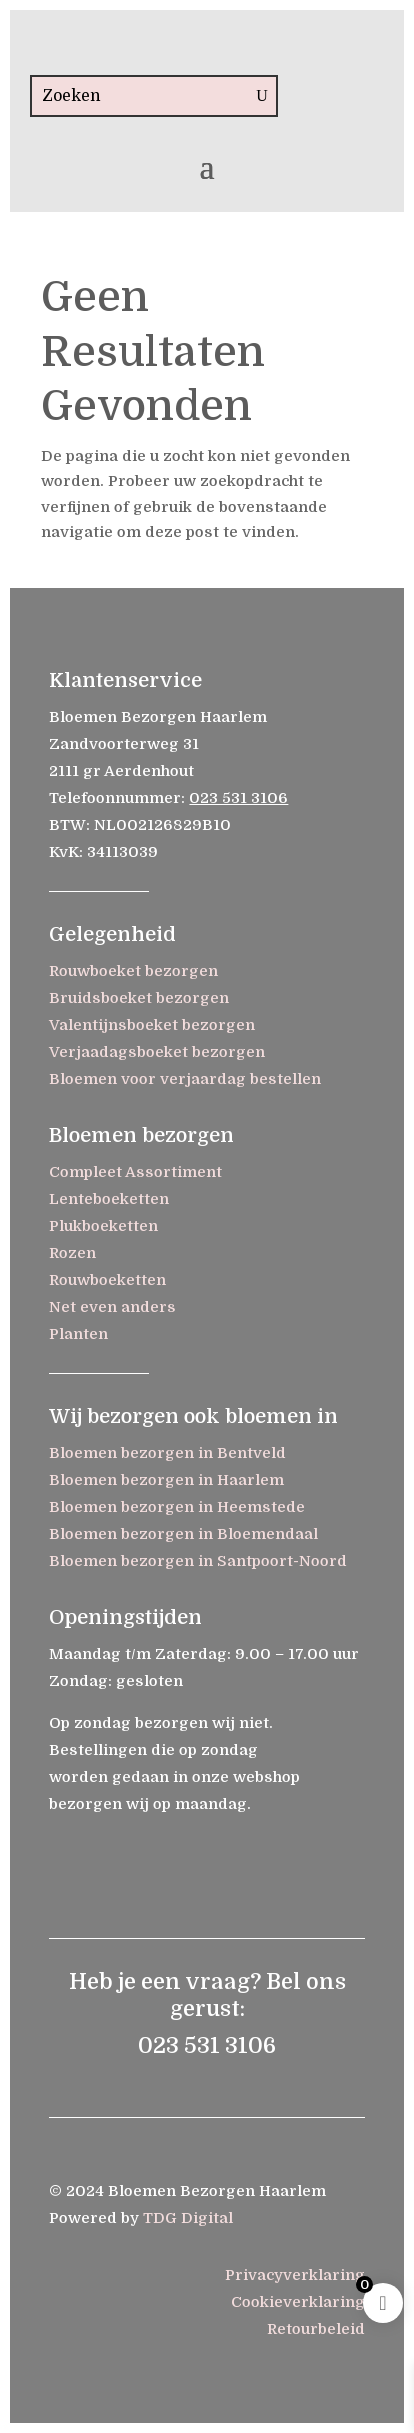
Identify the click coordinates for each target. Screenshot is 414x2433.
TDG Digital (188, 2218)
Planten (78, 1334)
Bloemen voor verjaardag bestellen (185, 1079)
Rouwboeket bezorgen (133, 971)
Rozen (72, 1253)
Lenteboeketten (109, 1199)
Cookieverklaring (298, 2302)
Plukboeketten (103, 1226)
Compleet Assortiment (135, 1172)
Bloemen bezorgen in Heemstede (177, 1507)
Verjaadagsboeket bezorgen (157, 1052)
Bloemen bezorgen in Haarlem (166, 1480)
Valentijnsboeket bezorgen (152, 1025)
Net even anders (112, 1307)
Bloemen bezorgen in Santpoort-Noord (198, 1561)
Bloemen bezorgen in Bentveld (167, 1453)
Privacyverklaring (295, 2275)
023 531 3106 (238, 798)
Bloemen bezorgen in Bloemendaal (183, 1534)
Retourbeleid (316, 2329)
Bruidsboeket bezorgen (139, 998)
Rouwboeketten (107, 1280)
